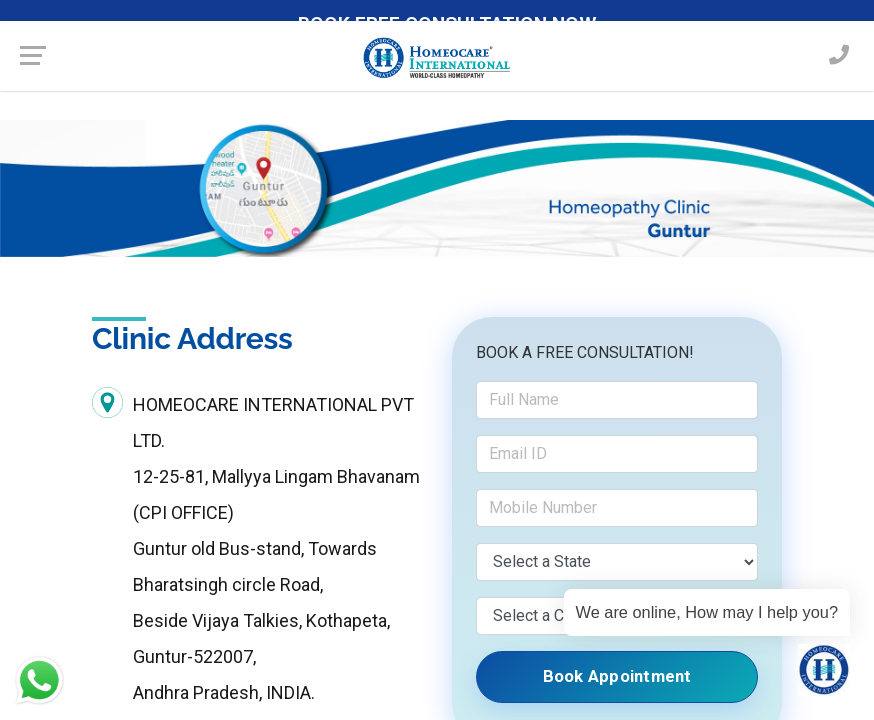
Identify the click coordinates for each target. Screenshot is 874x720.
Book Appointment (617, 677)
